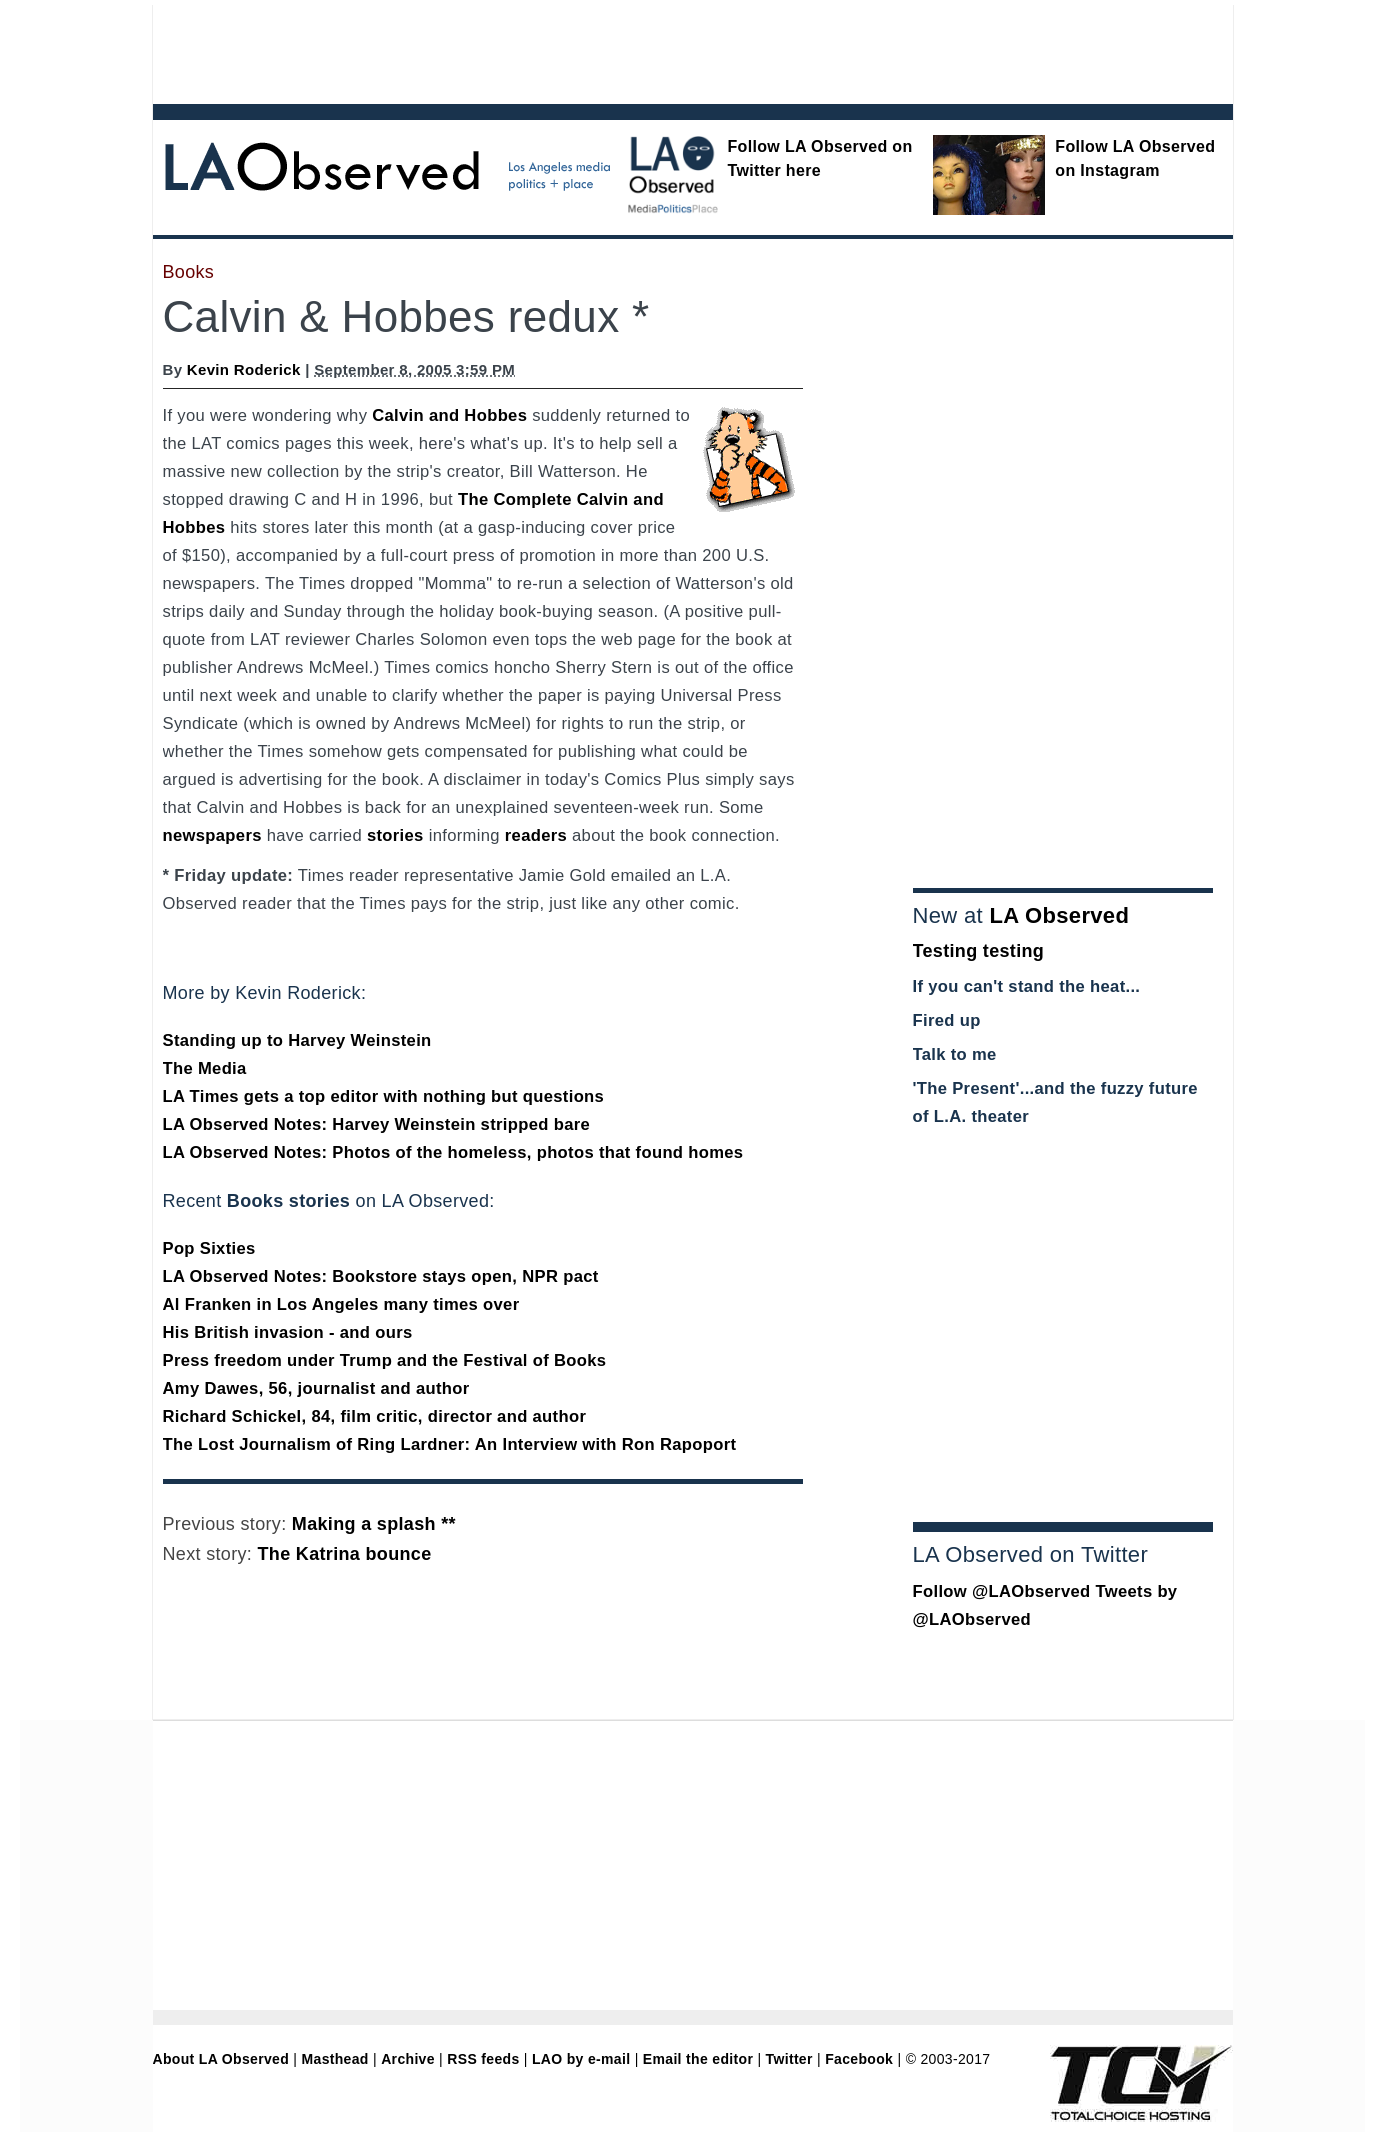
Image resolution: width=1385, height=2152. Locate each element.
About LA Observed (221, 2059)
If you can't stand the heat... (1027, 986)
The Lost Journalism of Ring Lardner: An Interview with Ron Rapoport (450, 1444)
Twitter (789, 2059)
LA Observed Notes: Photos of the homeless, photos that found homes (453, 1152)
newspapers (212, 835)
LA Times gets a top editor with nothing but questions (384, 1096)
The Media (205, 1068)
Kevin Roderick (244, 369)
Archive (408, 2059)
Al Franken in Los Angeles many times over (341, 1304)
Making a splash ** (374, 1524)
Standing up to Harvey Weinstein (297, 1040)
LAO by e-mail (581, 2059)
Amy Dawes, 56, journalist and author (316, 1388)
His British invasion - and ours (288, 1332)
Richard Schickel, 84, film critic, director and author (375, 1416)
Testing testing (979, 951)
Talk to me (955, 1054)
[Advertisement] (638, 50)
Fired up (947, 1020)
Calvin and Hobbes (449, 415)
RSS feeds (483, 2059)
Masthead (335, 2059)
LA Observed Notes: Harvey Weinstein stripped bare (377, 1124)
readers (536, 835)
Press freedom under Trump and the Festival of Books (385, 1360)
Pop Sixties (209, 1248)
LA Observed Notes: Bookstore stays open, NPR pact (381, 1276)
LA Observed (1059, 915)
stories (395, 835)
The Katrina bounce (345, 1554)
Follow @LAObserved (1002, 1591)
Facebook (859, 2059)
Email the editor (698, 2059)
